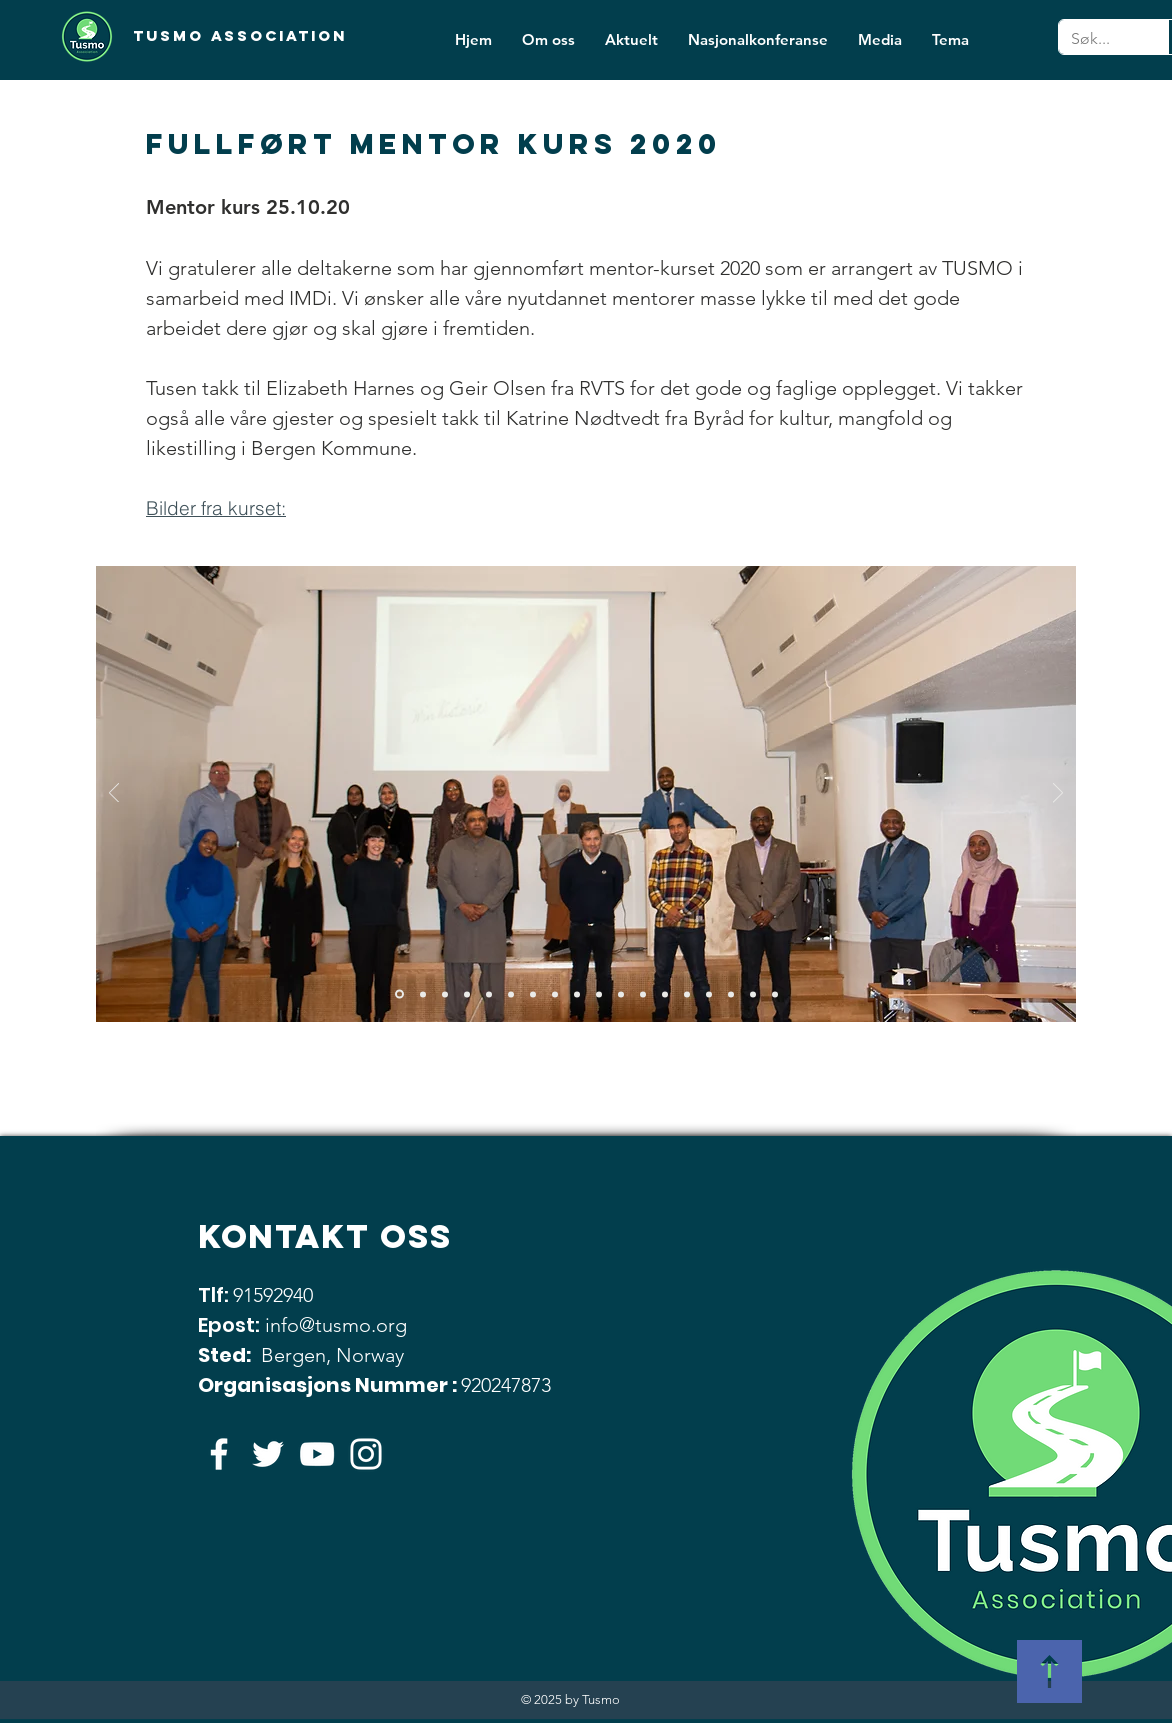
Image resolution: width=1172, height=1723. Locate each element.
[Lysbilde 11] (621, 994)
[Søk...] (1098, 39)
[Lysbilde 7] (533, 994)
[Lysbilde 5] (489, 994)
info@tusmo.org (336, 1325)
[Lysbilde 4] (467, 994)
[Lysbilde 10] (599, 994)
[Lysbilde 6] (511, 994)
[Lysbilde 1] (399, 994)
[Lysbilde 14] (687, 994)
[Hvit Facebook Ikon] (219, 1454)
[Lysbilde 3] (445, 994)
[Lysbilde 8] (555, 994)
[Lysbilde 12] (643, 994)
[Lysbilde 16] (731, 994)
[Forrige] (114, 794)
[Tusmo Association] (239, 36)
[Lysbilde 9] (577, 994)
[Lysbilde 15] (709, 994)
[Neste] (1058, 794)
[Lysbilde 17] (753, 994)
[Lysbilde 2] (423, 994)
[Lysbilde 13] (665, 994)
